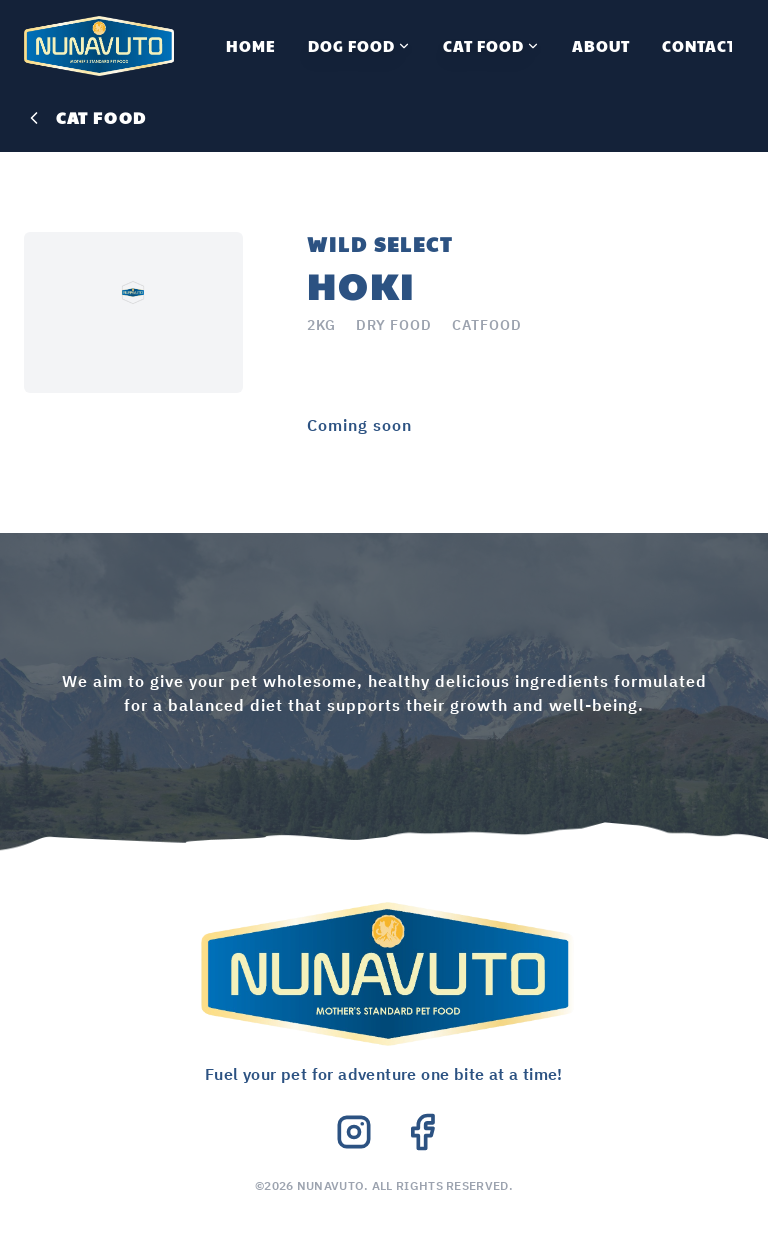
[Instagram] (354, 1132)
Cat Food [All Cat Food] (491, 45)
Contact (699, 45)
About (601, 45)
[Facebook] (422, 1132)
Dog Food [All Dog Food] (359, 45)
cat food (85, 117)
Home (251, 45)
